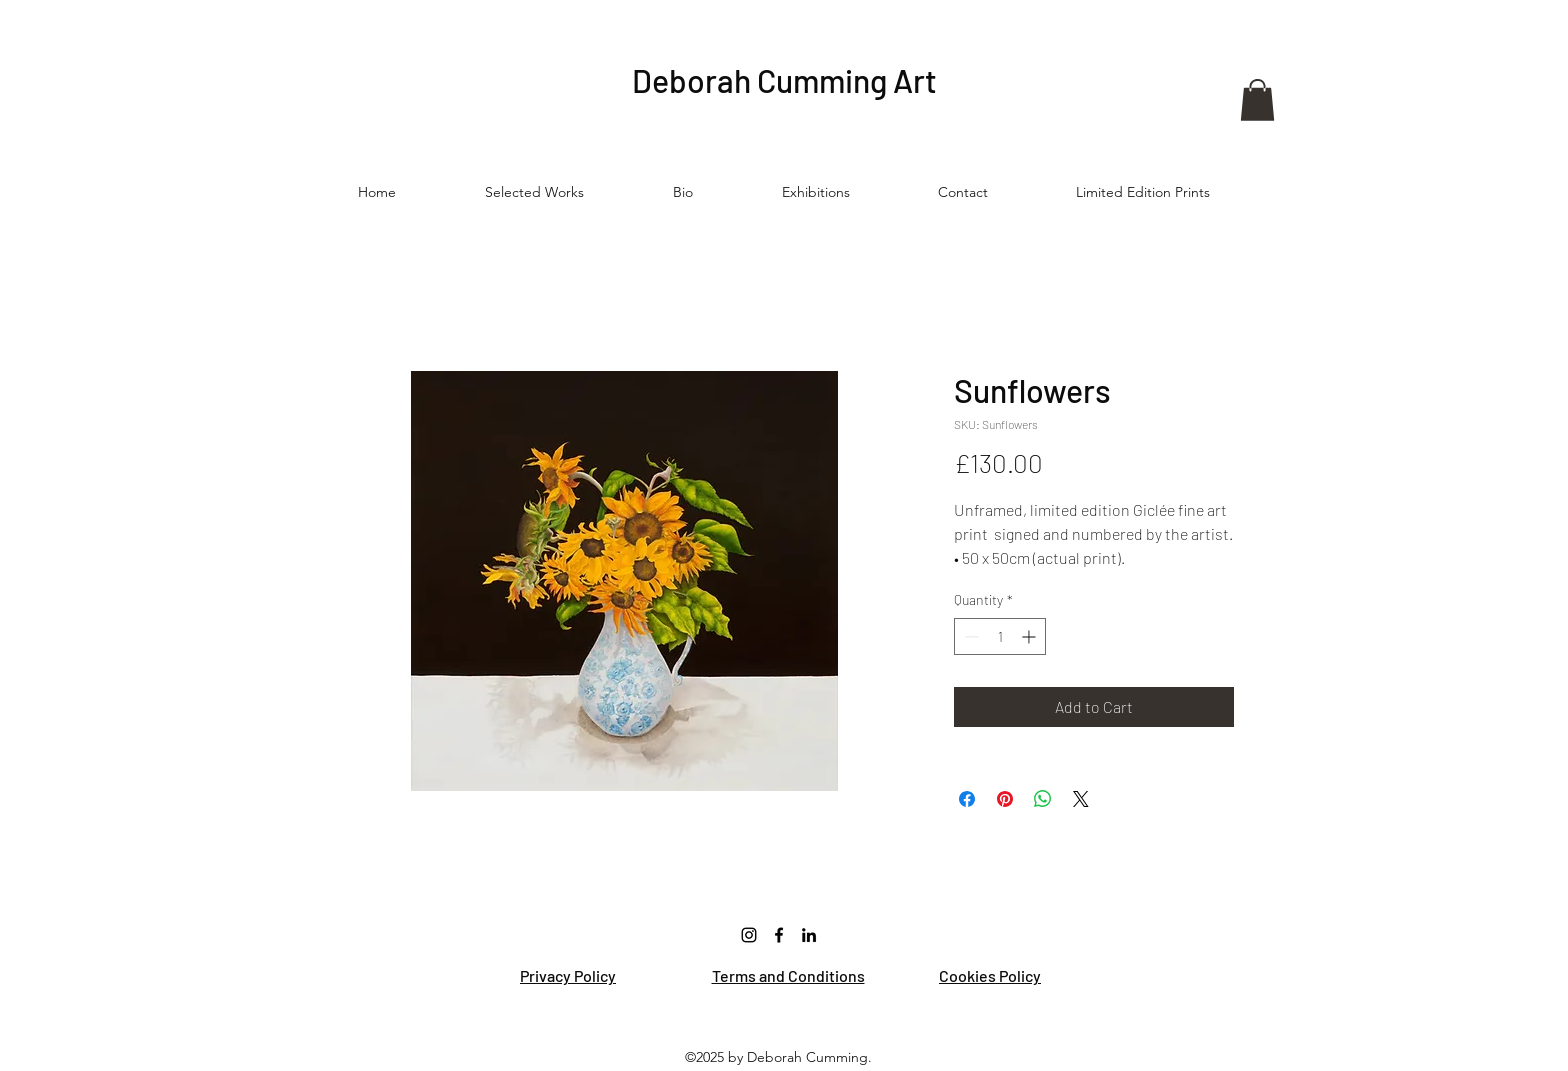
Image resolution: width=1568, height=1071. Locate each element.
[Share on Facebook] (967, 799)
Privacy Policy (568, 975)
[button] (1257, 100)
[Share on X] (1081, 799)
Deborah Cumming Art (784, 80)
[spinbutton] (1000, 636)
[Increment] (1030, 636)
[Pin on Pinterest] (1005, 799)
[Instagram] (749, 935)
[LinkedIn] (809, 935)
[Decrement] (969, 636)
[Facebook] (779, 935)
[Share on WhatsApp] (1043, 799)
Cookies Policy (990, 975)
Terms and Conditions (788, 975)
